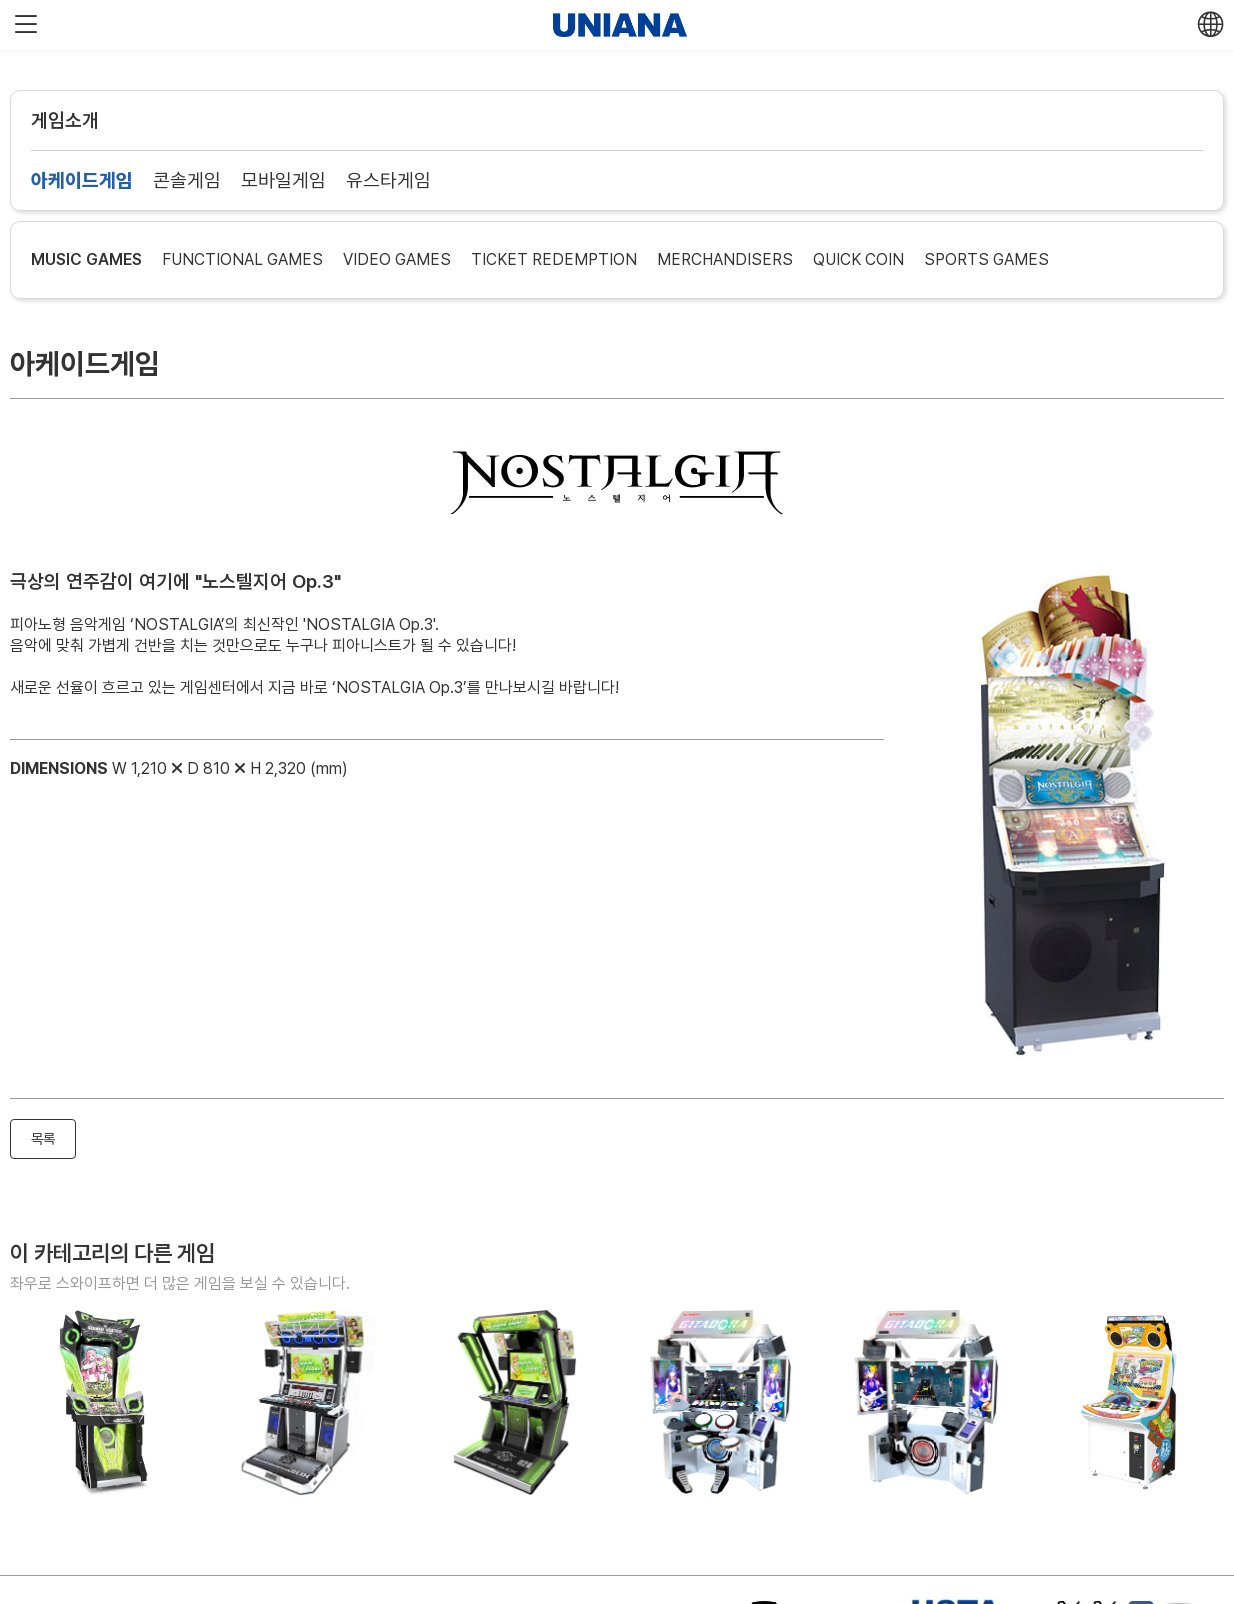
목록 (43, 1138)
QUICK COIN (858, 259)
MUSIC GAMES (86, 259)
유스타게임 (388, 180)
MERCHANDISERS (725, 259)
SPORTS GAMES (986, 259)
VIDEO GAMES (397, 259)
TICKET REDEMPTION (554, 259)
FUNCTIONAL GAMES (242, 259)
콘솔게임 (187, 180)
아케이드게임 (82, 180)
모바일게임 (283, 180)
